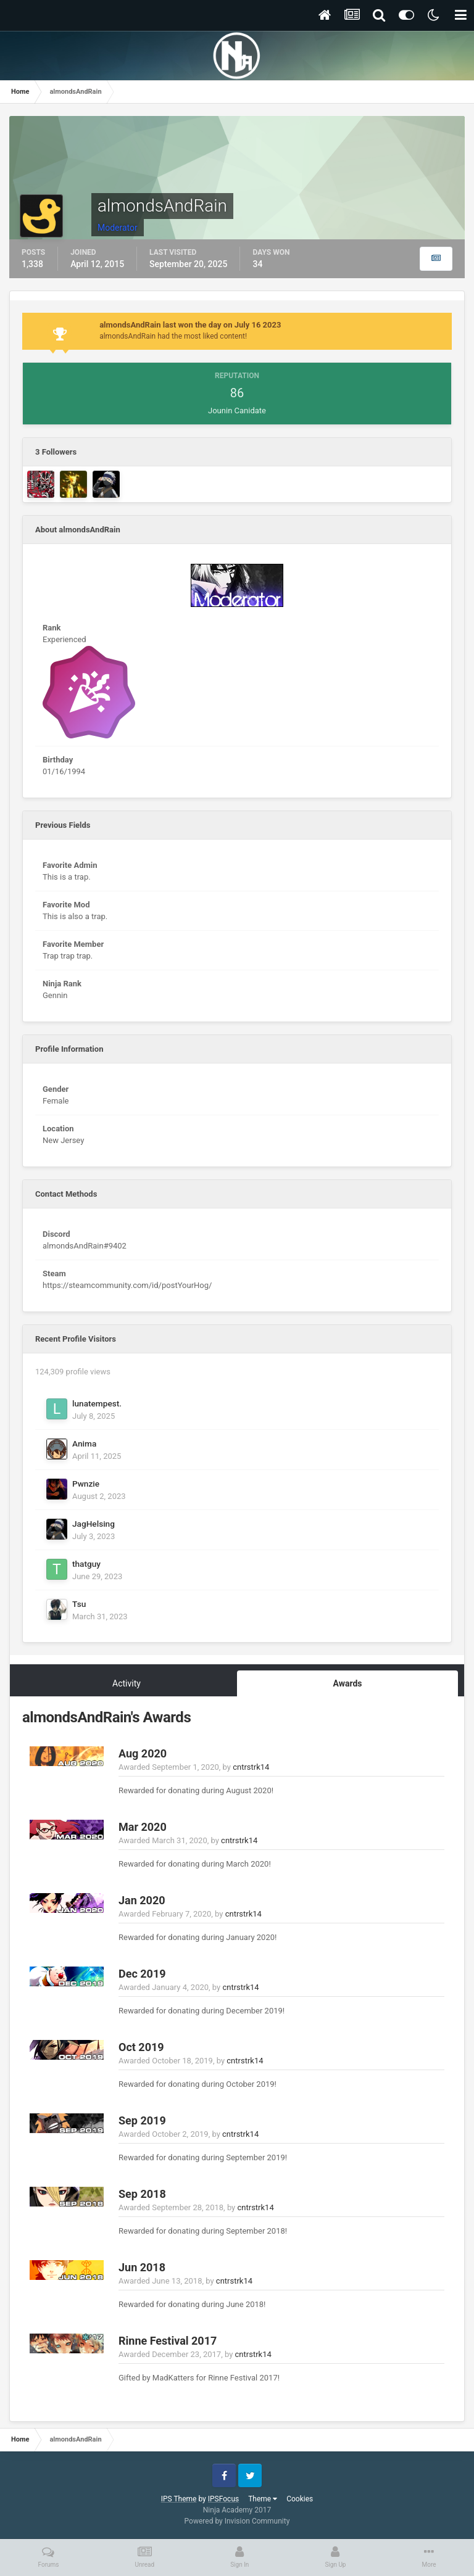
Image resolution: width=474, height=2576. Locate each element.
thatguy (86, 1564)
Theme (262, 2499)
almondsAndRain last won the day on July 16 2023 (190, 324)
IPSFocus (223, 2499)
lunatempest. (97, 1403)
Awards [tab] (347, 1683)
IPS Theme (179, 2499)
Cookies (299, 2499)
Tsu (79, 1604)
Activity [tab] (126, 1683)
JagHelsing (93, 1524)
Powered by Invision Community (237, 2521)
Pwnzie (85, 1483)
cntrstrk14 (251, 1767)
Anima (84, 1443)
